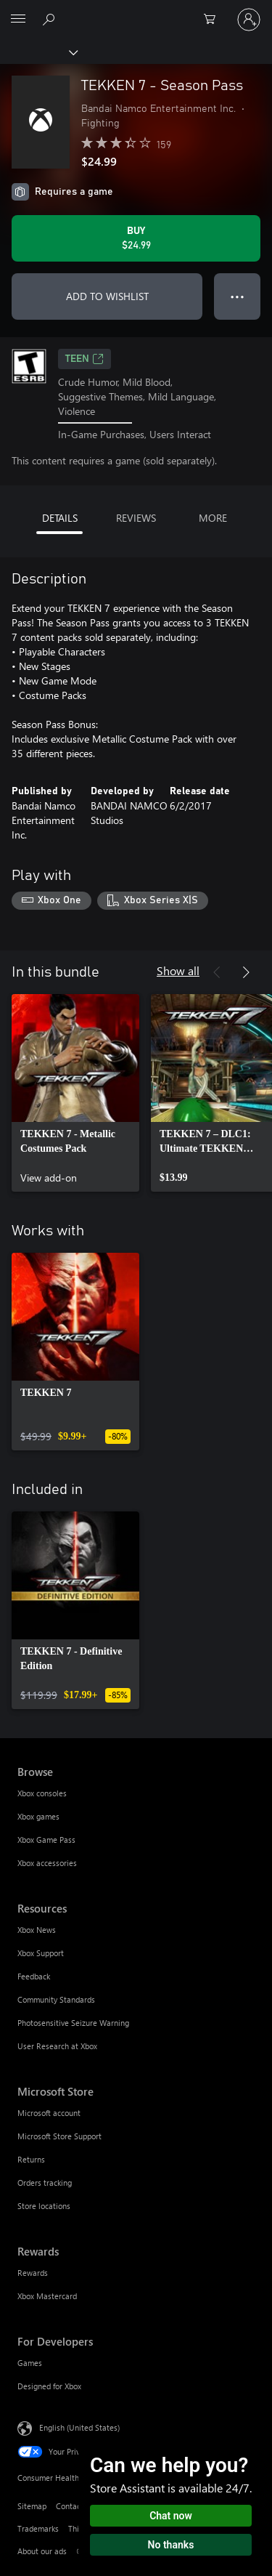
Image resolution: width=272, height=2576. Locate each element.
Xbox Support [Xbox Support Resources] (40, 1953)
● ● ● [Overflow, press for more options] (237, 296)
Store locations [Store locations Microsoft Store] (43, 2205)
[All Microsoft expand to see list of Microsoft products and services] (18, 19)
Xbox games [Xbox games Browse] (38, 1816)
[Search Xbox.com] (50, 19)
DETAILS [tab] (60, 518)
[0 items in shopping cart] (214, 19)
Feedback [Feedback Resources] (33, 1976)
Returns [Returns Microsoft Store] (31, 2159)
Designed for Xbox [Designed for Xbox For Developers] (49, 2386)
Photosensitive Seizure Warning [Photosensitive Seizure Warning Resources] (73, 2022)
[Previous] (216, 972)
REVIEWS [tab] (136, 518)
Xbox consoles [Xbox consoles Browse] (42, 1793)
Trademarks (38, 2528)
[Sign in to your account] (248, 19)
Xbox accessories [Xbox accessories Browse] (47, 1863)
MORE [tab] (213, 518)
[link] (75, 1093)
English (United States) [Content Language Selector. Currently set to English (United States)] (79, 2427)
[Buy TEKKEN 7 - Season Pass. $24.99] (136, 238)
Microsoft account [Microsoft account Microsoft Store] (49, 2112)
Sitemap (31, 2506)
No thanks (171, 2545)
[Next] (245, 972)
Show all (178, 970)
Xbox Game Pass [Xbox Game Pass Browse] (46, 1839)
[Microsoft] (136, 11)
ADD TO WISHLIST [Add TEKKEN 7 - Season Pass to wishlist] (107, 296)
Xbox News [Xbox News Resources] (36, 1929)
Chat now (170, 2516)
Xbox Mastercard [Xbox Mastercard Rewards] (47, 2296)
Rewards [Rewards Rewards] (32, 2272)
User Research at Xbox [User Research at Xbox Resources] (57, 2046)
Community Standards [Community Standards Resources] (56, 1999)
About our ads (42, 2551)
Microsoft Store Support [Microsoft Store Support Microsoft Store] (59, 2136)
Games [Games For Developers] (29, 2362)
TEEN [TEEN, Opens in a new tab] (84, 359)
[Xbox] (38, 51)
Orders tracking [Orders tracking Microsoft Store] (44, 2182)
